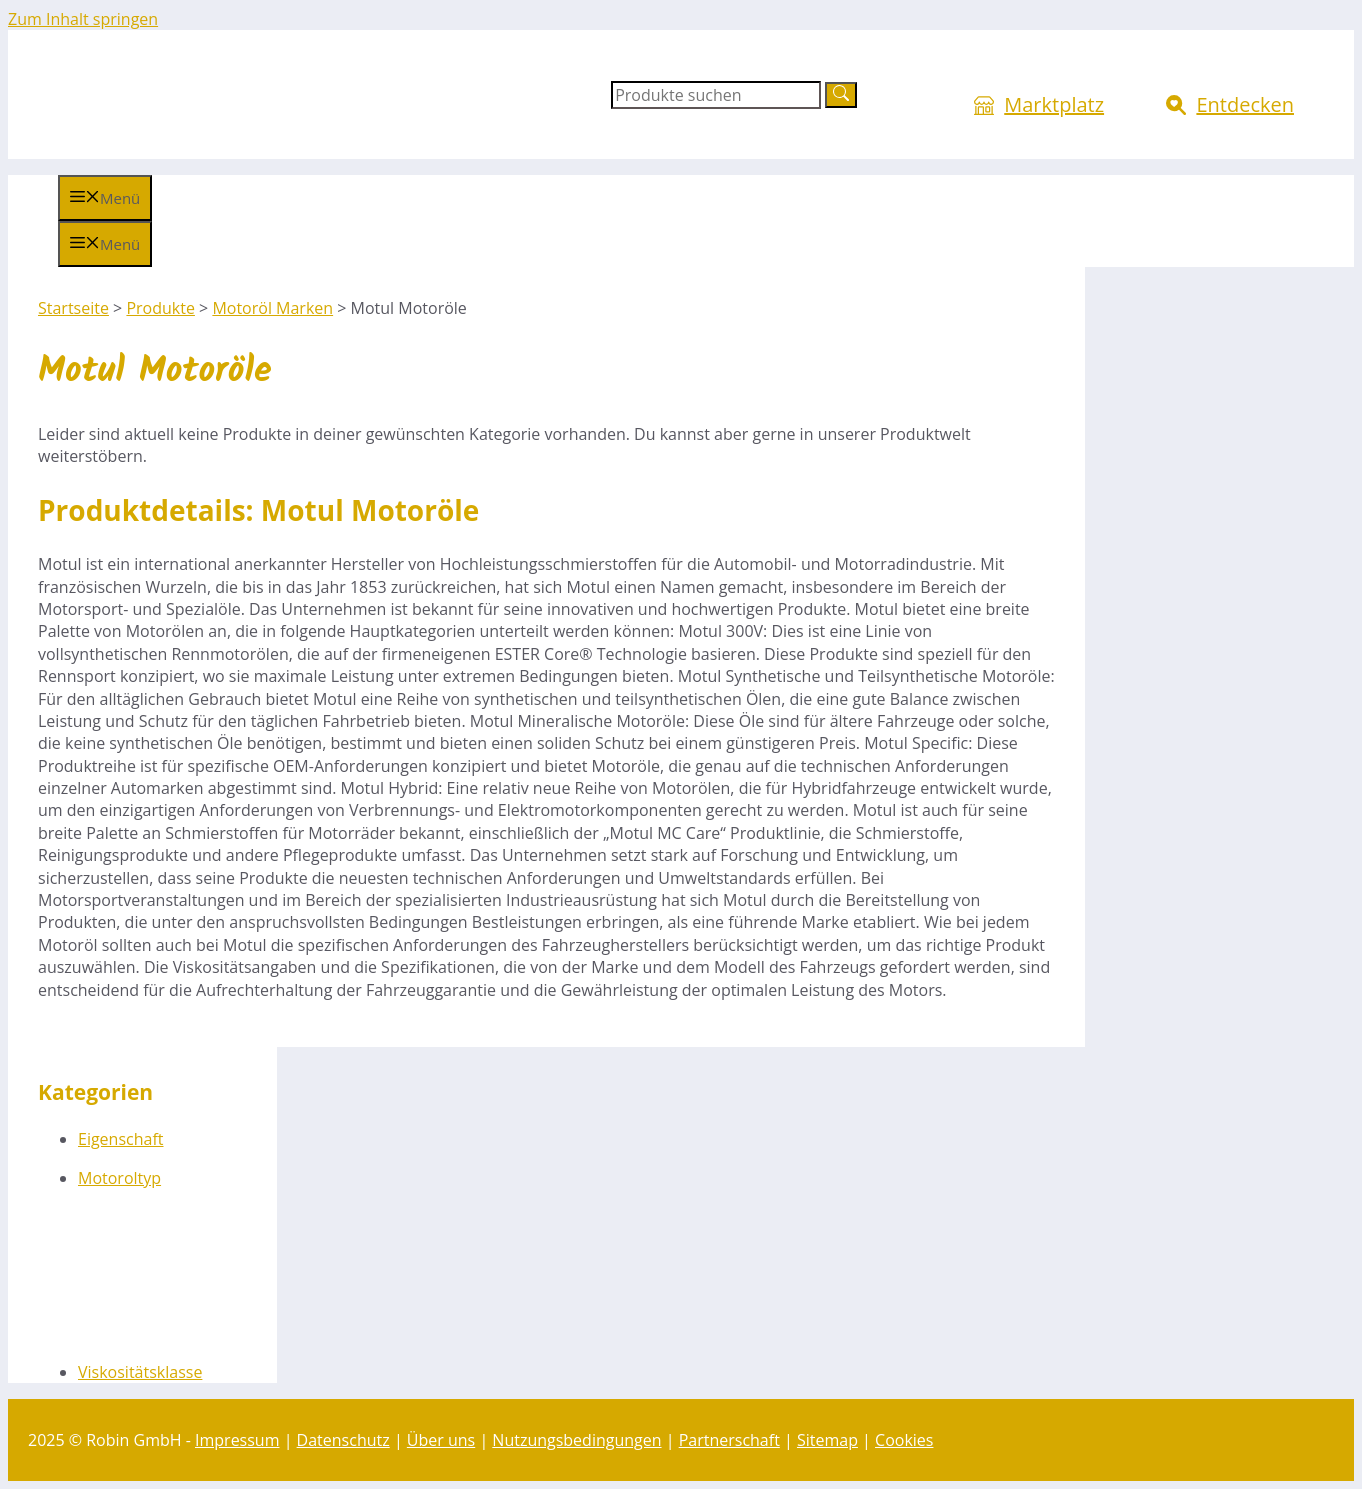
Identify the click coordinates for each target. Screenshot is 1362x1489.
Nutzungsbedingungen (576, 1440)
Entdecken (1245, 104)
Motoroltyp (119, 1178)
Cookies (904, 1440)
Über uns (441, 1440)
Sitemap (827, 1440)
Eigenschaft (121, 1139)
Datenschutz (343, 1440)
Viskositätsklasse (140, 1372)
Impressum (237, 1440)
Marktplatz (1054, 104)
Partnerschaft (729, 1440)
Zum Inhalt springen (83, 19)
